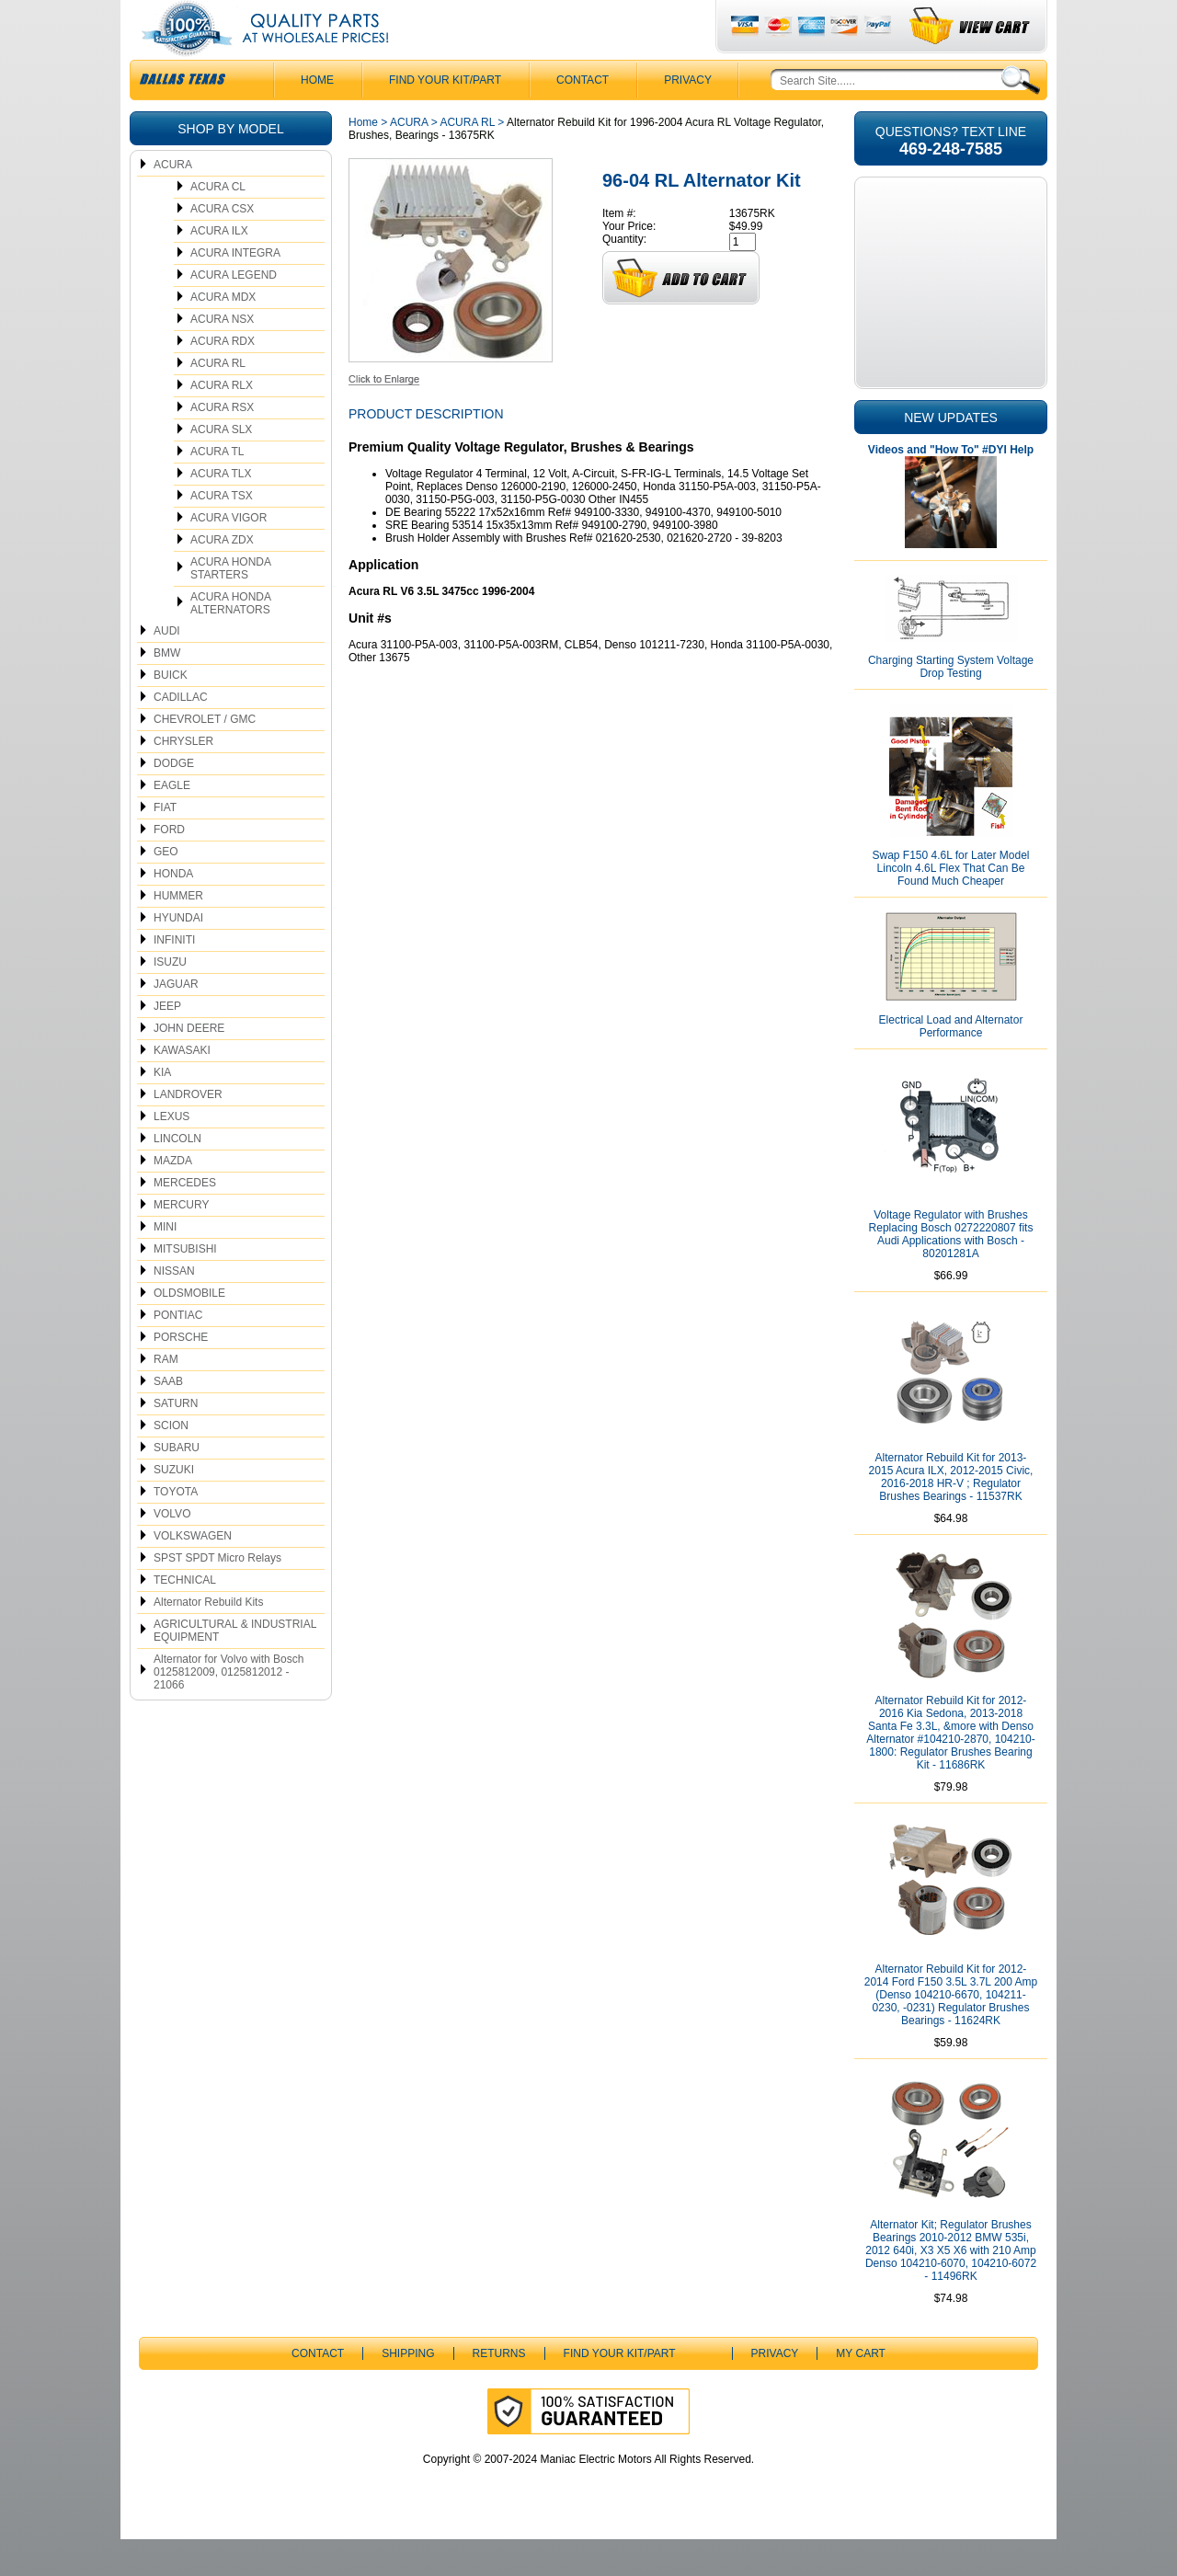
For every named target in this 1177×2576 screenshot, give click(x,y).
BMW (167, 689)
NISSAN (174, 1307)
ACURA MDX (223, 333)
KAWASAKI (182, 1087)
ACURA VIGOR (228, 554)
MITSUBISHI (185, 1285)
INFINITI (174, 976)
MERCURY (181, 1241)
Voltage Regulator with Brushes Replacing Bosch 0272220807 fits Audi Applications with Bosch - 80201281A (951, 1271)
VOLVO (172, 1550)
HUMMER (178, 932)
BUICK (171, 711)
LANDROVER (188, 1131)
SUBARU (177, 1484)
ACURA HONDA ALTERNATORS (230, 640)
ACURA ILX (219, 267)
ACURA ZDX (222, 576)
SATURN (176, 1440)
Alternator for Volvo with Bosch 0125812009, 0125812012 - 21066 (228, 1708)
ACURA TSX (221, 532)
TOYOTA (176, 1528)
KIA (162, 1109)
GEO (166, 888)
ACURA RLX (221, 422)
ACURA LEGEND (233, 311)
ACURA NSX (222, 355)
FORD (169, 866)
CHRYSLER (183, 778)
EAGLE (172, 822)
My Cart (861, 2390)
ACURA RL (218, 400)
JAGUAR (176, 1020)
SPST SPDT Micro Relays (217, 1594)
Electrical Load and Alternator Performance (951, 1063)
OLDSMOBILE (189, 1329)
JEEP (167, 1042)
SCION (171, 1462)
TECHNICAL (185, 1616)
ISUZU (170, 998)
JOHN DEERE (189, 1065)
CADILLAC (181, 733)
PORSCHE (181, 1374)
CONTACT (582, 116)
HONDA (173, 910)
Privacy (688, 116)
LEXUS (171, 1153)
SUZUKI (174, 1506)
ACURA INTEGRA (235, 289)
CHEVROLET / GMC (205, 756)
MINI (165, 1263)
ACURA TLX (220, 510)
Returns (499, 2390)
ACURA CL (218, 223)
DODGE (174, 800)
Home (363, 159)
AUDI (167, 667)
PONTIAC (178, 1351)
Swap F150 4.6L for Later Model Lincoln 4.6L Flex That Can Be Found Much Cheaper (951, 905)
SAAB (168, 1418)
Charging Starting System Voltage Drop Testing (951, 703)
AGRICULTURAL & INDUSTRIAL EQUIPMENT (235, 1667)
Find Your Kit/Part (445, 116)
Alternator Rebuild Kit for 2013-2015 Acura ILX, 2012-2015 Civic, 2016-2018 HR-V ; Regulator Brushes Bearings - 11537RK (951, 1514)
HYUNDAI (178, 954)
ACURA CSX (222, 245)
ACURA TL (217, 488)
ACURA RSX (222, 444)
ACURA (173, 201)
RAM (166, 1396)
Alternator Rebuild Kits (208, 1638)
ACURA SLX (221, 466)
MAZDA (173, 1197)
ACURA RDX (222, 378)
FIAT (165, 844)
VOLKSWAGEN (193, 1572)
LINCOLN (177, 1175)
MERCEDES (185, 1219)
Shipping (408, 2390)
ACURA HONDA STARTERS (230, 605)
